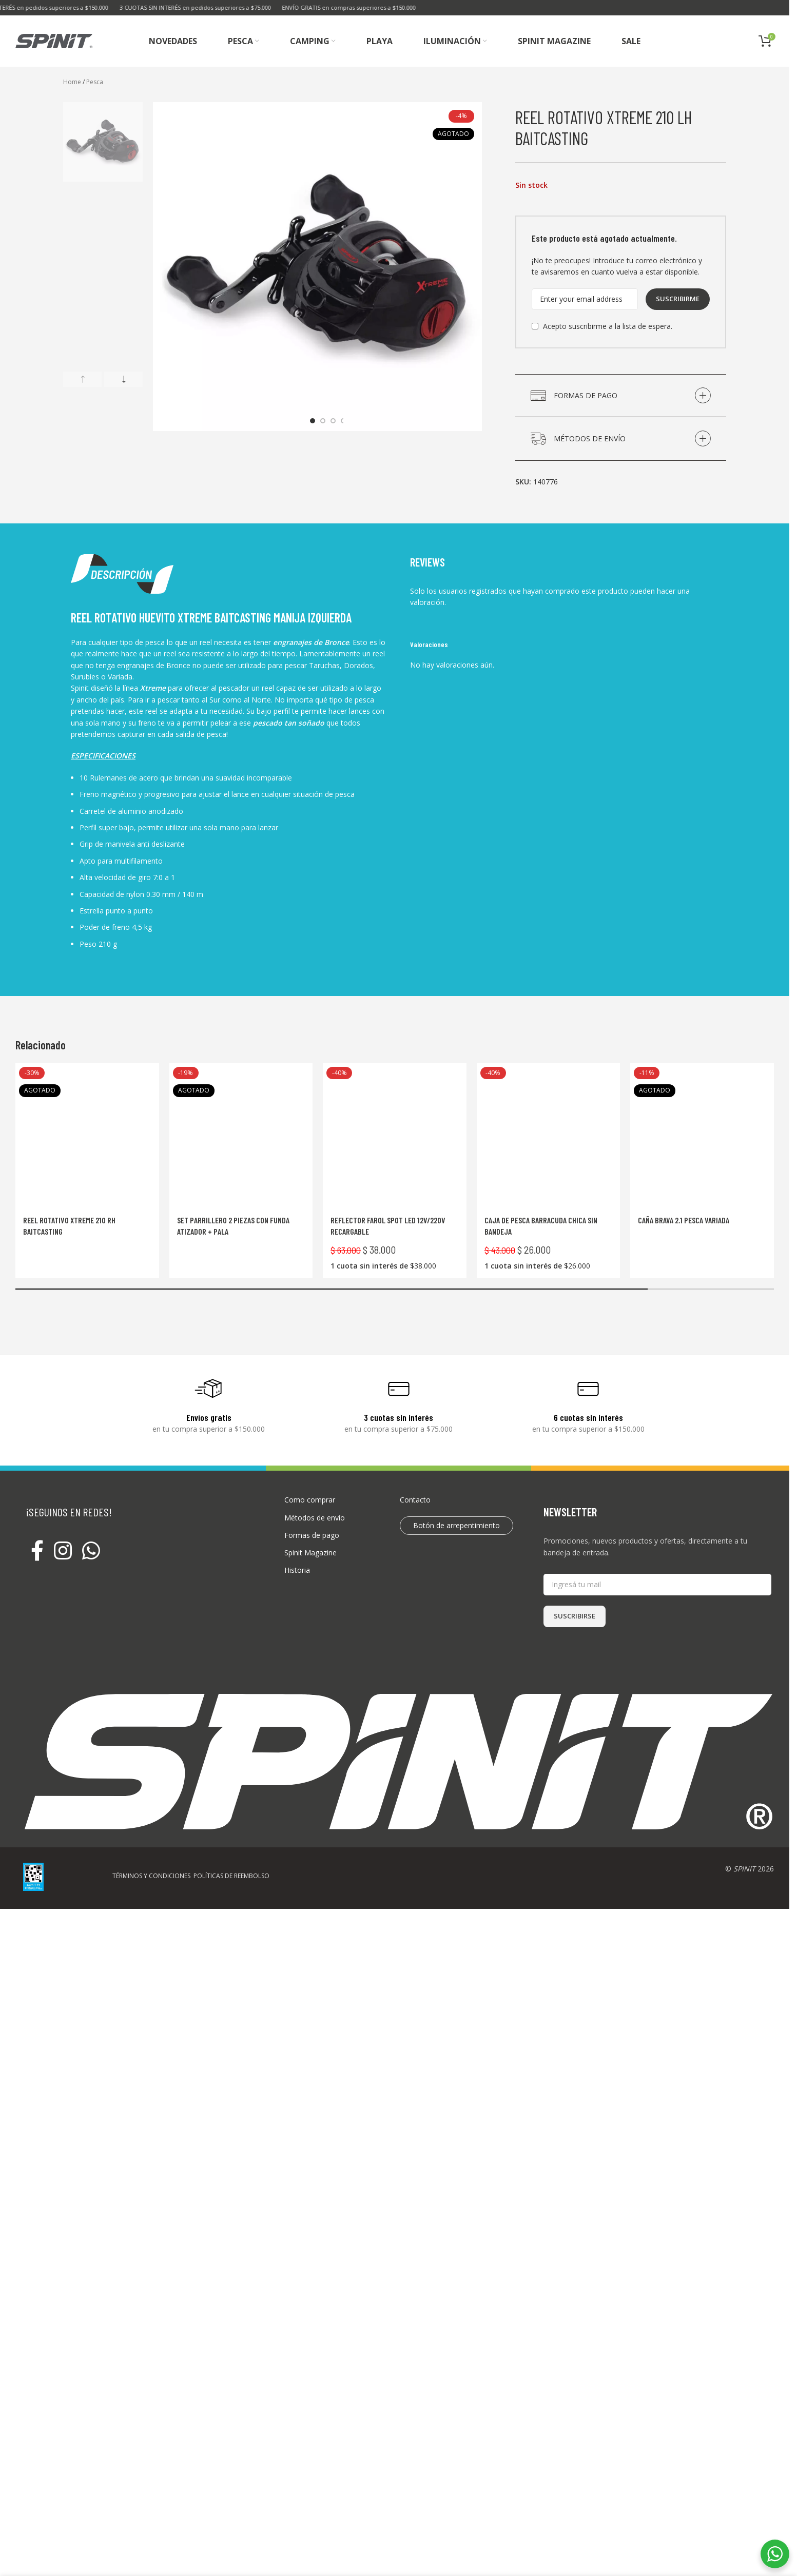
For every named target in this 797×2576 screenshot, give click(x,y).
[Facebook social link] (37, 1551)
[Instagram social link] (63, 1551)
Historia (297, 1570)
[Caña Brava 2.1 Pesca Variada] (702, 1135)
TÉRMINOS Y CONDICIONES (151, 1875)
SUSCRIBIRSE (574, 1616)
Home (72, 81)
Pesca (94, 81)
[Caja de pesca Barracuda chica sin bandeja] (548, 1135)
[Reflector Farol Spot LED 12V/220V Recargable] (394, 1135)
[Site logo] (53, 40)
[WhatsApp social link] (91, 1551)
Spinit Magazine (310, 1552)
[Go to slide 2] (322, 420)
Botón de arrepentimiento (456, 1525)
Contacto (415, 1500)
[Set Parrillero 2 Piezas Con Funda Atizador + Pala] (241, 1135)
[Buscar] (720, 41)
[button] (82, 379)
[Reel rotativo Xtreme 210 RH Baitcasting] (87, 1135)
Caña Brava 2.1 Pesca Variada (683, 1220)
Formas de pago (311, 1535)
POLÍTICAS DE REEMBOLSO (231, 1875)
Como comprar (309, 1500)
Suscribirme (677, 298)
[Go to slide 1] (312, 420)
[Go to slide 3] (333, 420)
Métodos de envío (314, 1518)
